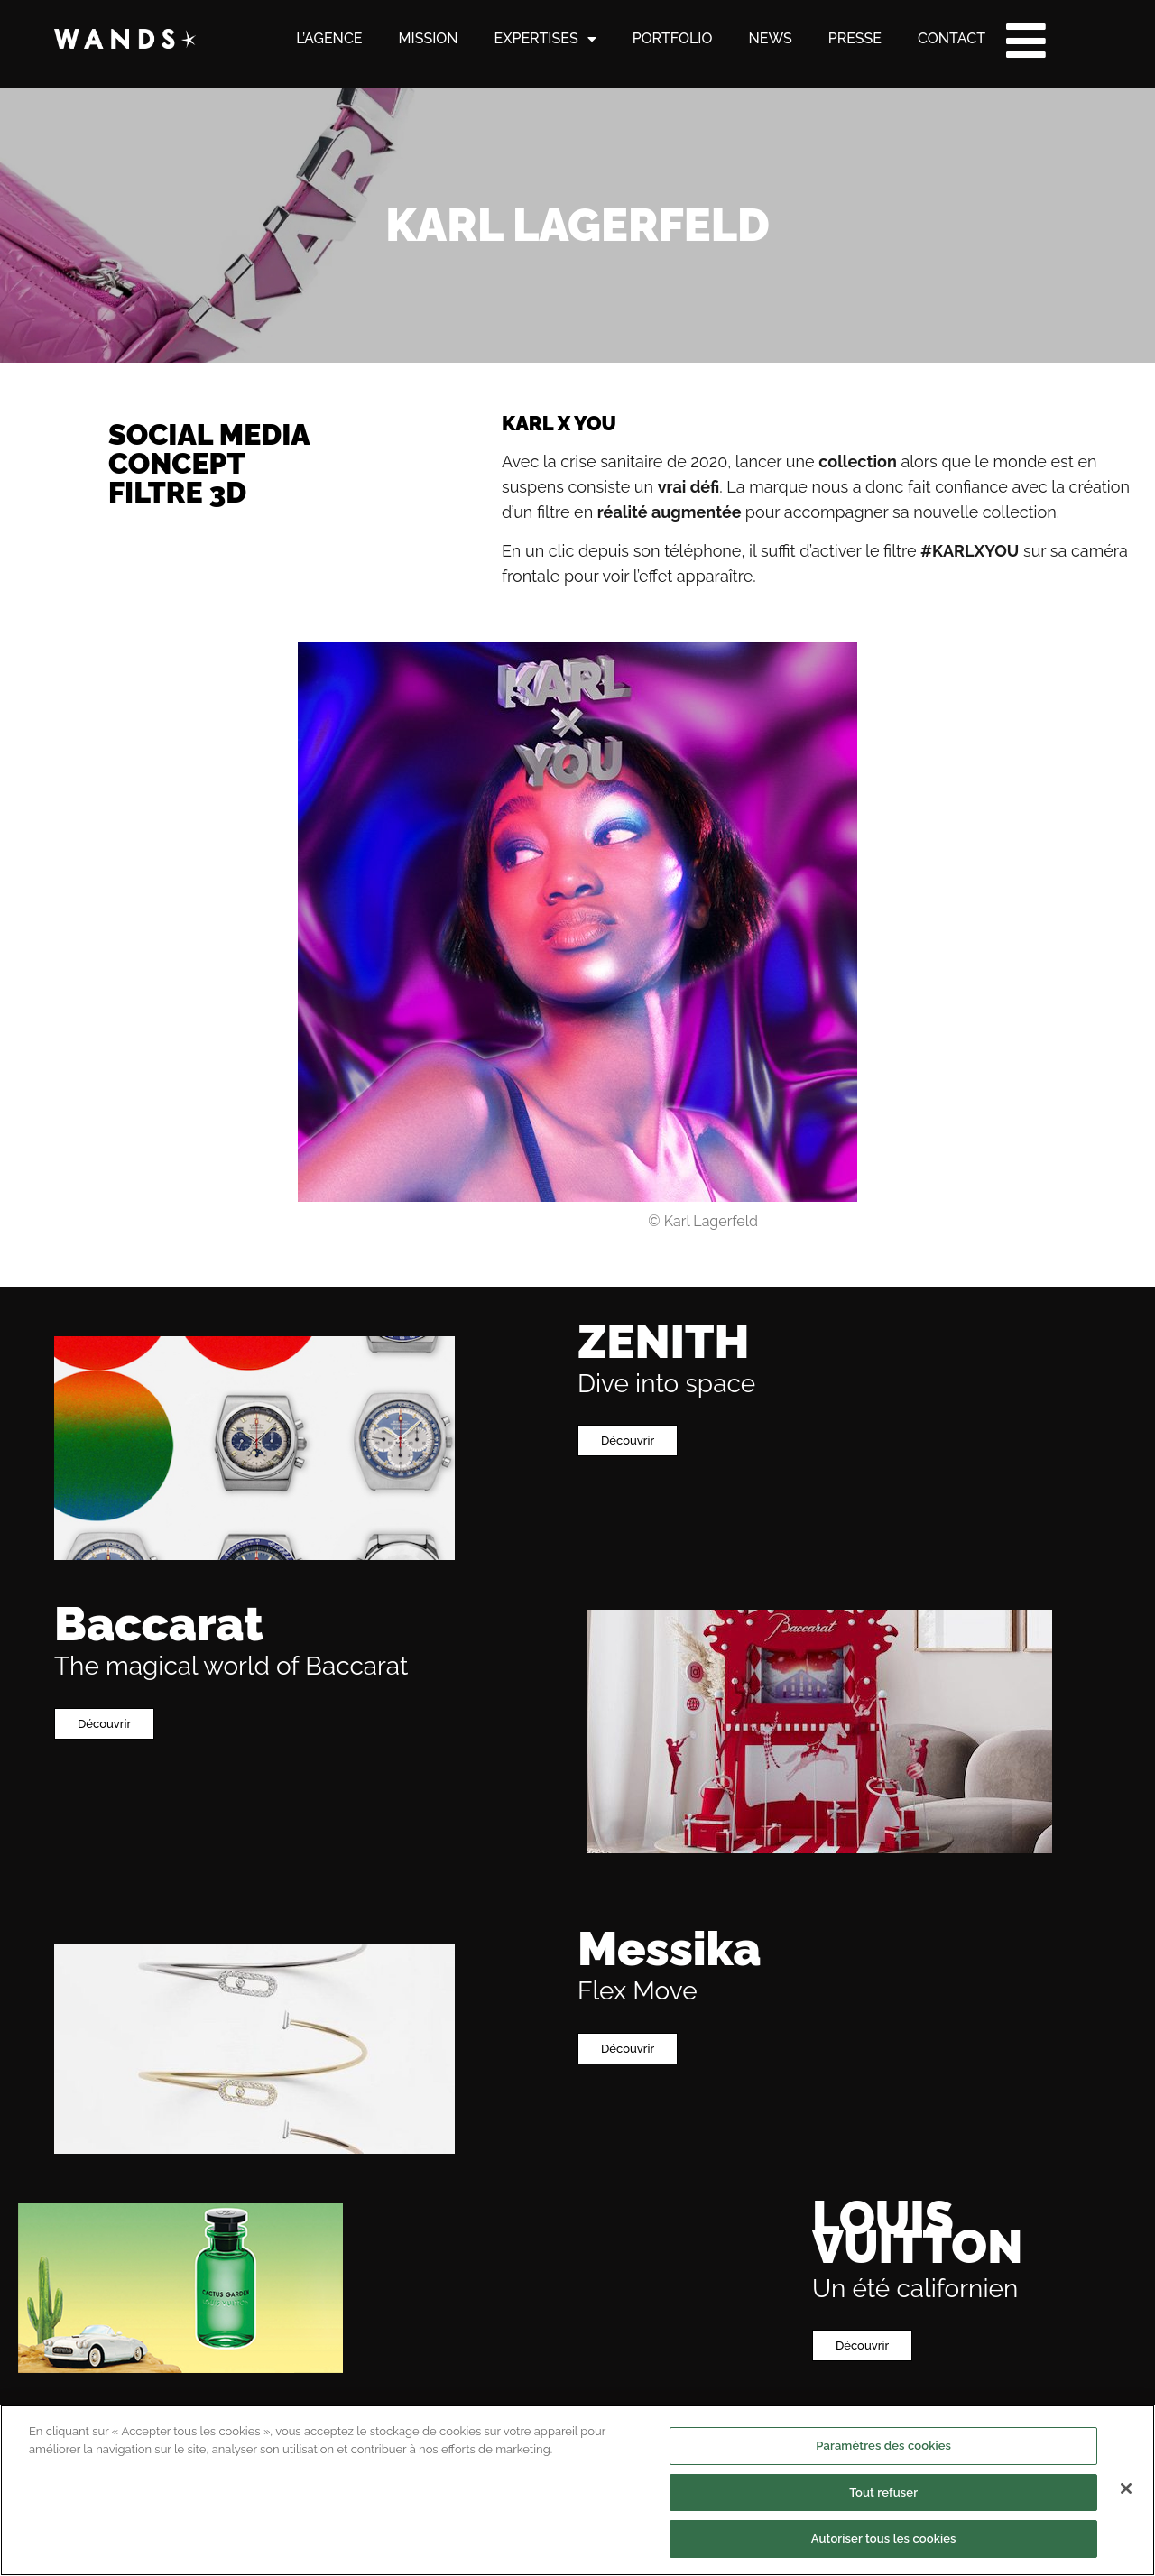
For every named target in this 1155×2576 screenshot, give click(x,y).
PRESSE (855, 38)
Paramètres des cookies (883, 2523)
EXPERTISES (545, 39)
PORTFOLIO (673, 38)
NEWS (769, 38)
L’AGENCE (329, 38)
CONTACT (951, 38)
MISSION (428, 38)
